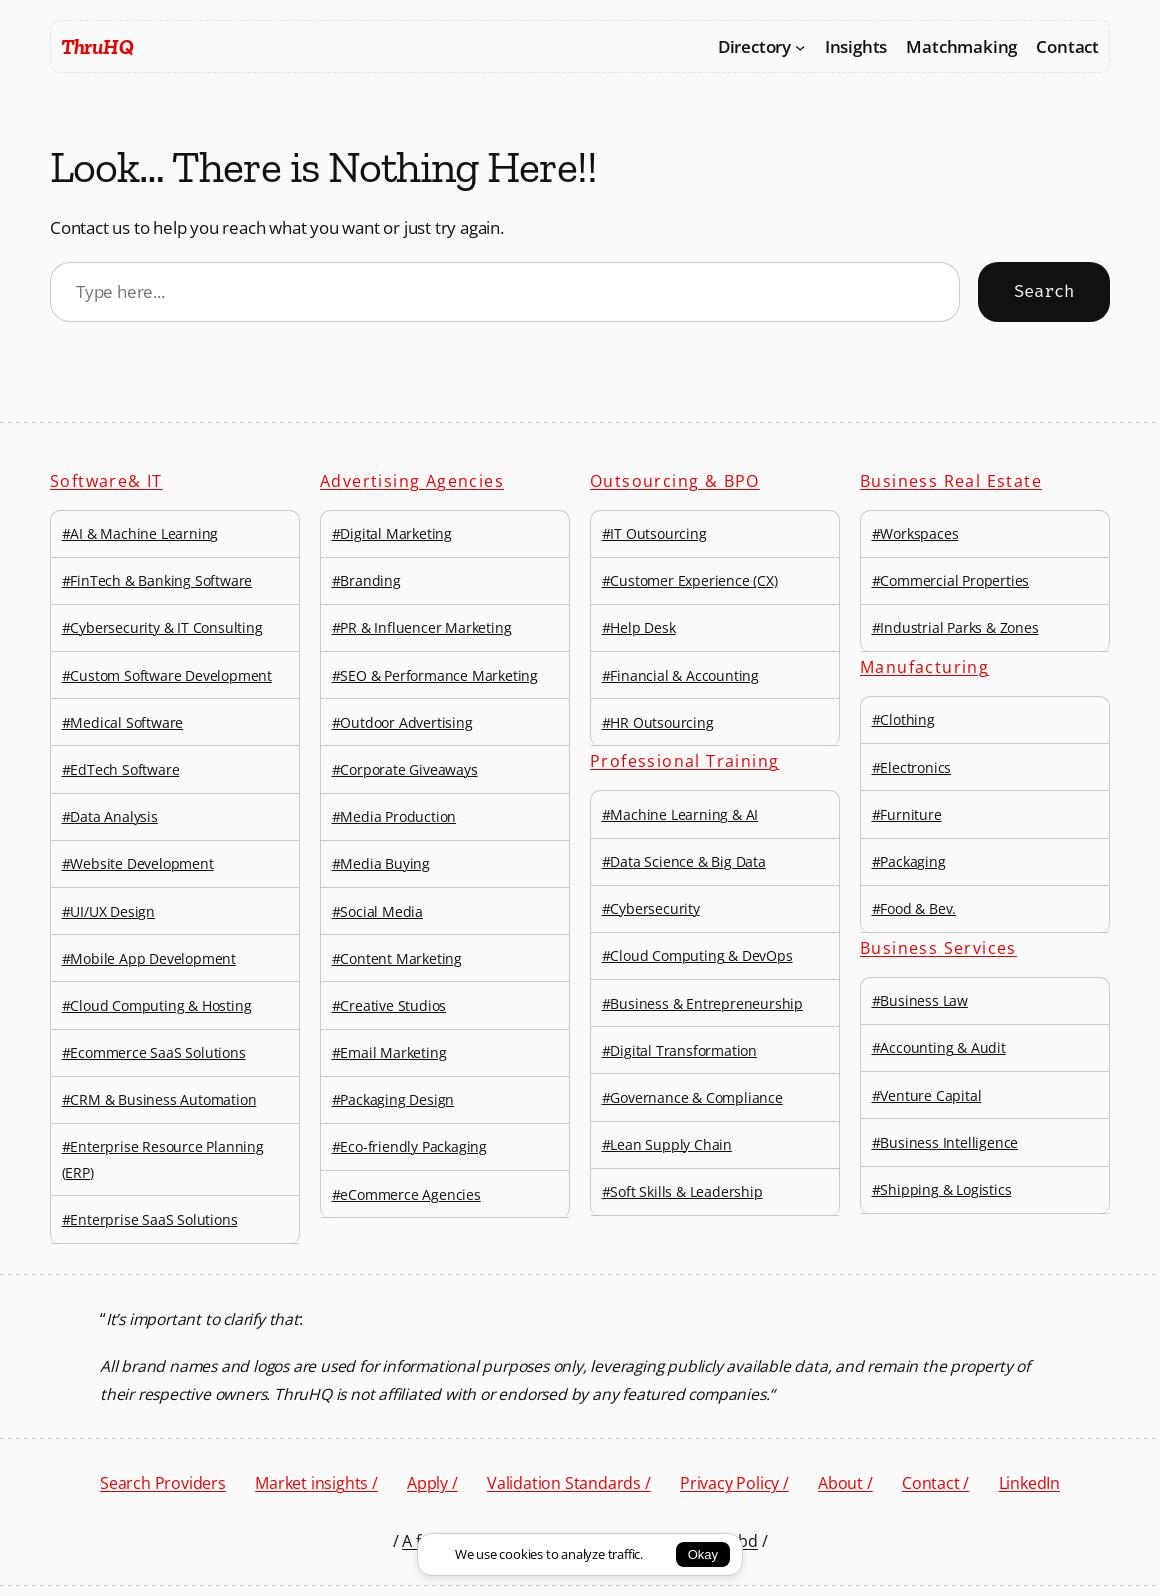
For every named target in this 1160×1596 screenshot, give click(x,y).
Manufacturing (924, 667)
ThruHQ (97, 46)
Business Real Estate (951, 481)
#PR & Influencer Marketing (422, 627)
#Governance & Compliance (692, 1097)
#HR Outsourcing (658, 722)
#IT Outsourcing (654, 533)
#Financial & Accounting (680, 675)
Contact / (935, 1483)
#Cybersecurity (651, 908)
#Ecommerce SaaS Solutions (154, 1052)
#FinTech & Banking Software (157, 580)
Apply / (432, 1483)
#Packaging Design (393, 1099)
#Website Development (138, 863)
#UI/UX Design (108, 911)
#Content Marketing (397, 958)
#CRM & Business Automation (159, 1099)
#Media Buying (381, 863)
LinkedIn (1029, 1483)
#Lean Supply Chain (667, 1144)
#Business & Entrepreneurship (702, 1003)
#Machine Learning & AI (680, 814)
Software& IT (106, 481)
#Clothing (903, 719)
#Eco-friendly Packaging (409, 1146)
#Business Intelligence (945, 1142)
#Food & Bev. (914, 908)
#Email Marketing (389, 1052)
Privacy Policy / (734, 1483)
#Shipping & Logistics (942, 1189)
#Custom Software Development (167, 675)
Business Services (938, 948)
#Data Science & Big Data (684, 861)
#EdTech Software (121, 769)
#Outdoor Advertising (402, 722)
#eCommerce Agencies (406, 1194)
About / (845, 1483)
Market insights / (316, 1483)
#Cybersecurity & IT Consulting (162, 627)
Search (1044, 291)
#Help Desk (639, 627)
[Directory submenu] (800, 46)
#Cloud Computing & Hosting (157, 1005)
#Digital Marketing (392, 533)
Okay (703, 1554)
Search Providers (163, 1483)
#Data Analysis (110, 816)
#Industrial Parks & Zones (955, 627)
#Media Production (394, 816)
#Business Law (920, 1000)
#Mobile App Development (149, 958)
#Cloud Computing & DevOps (697, 955)
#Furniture (907, 814)
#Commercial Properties (951, 580)
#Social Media (377, 911)
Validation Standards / (569, 1483)
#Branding (366, 580)
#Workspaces (915, 533)
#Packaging (909, 861)
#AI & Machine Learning (140, 533)
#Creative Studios (389, 1005)
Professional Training (684, 761)
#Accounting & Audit (939, 1047)
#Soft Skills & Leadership (682, 1191)
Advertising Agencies (412, 481)
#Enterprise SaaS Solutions (150, 1219)
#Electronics (912, 767)
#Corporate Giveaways (405, 769)
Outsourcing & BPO (675, 481)
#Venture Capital (927, 1095)
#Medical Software (123, 722)
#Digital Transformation (679, 1050)
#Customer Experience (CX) (690, 580)
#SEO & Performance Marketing (435, 675)
